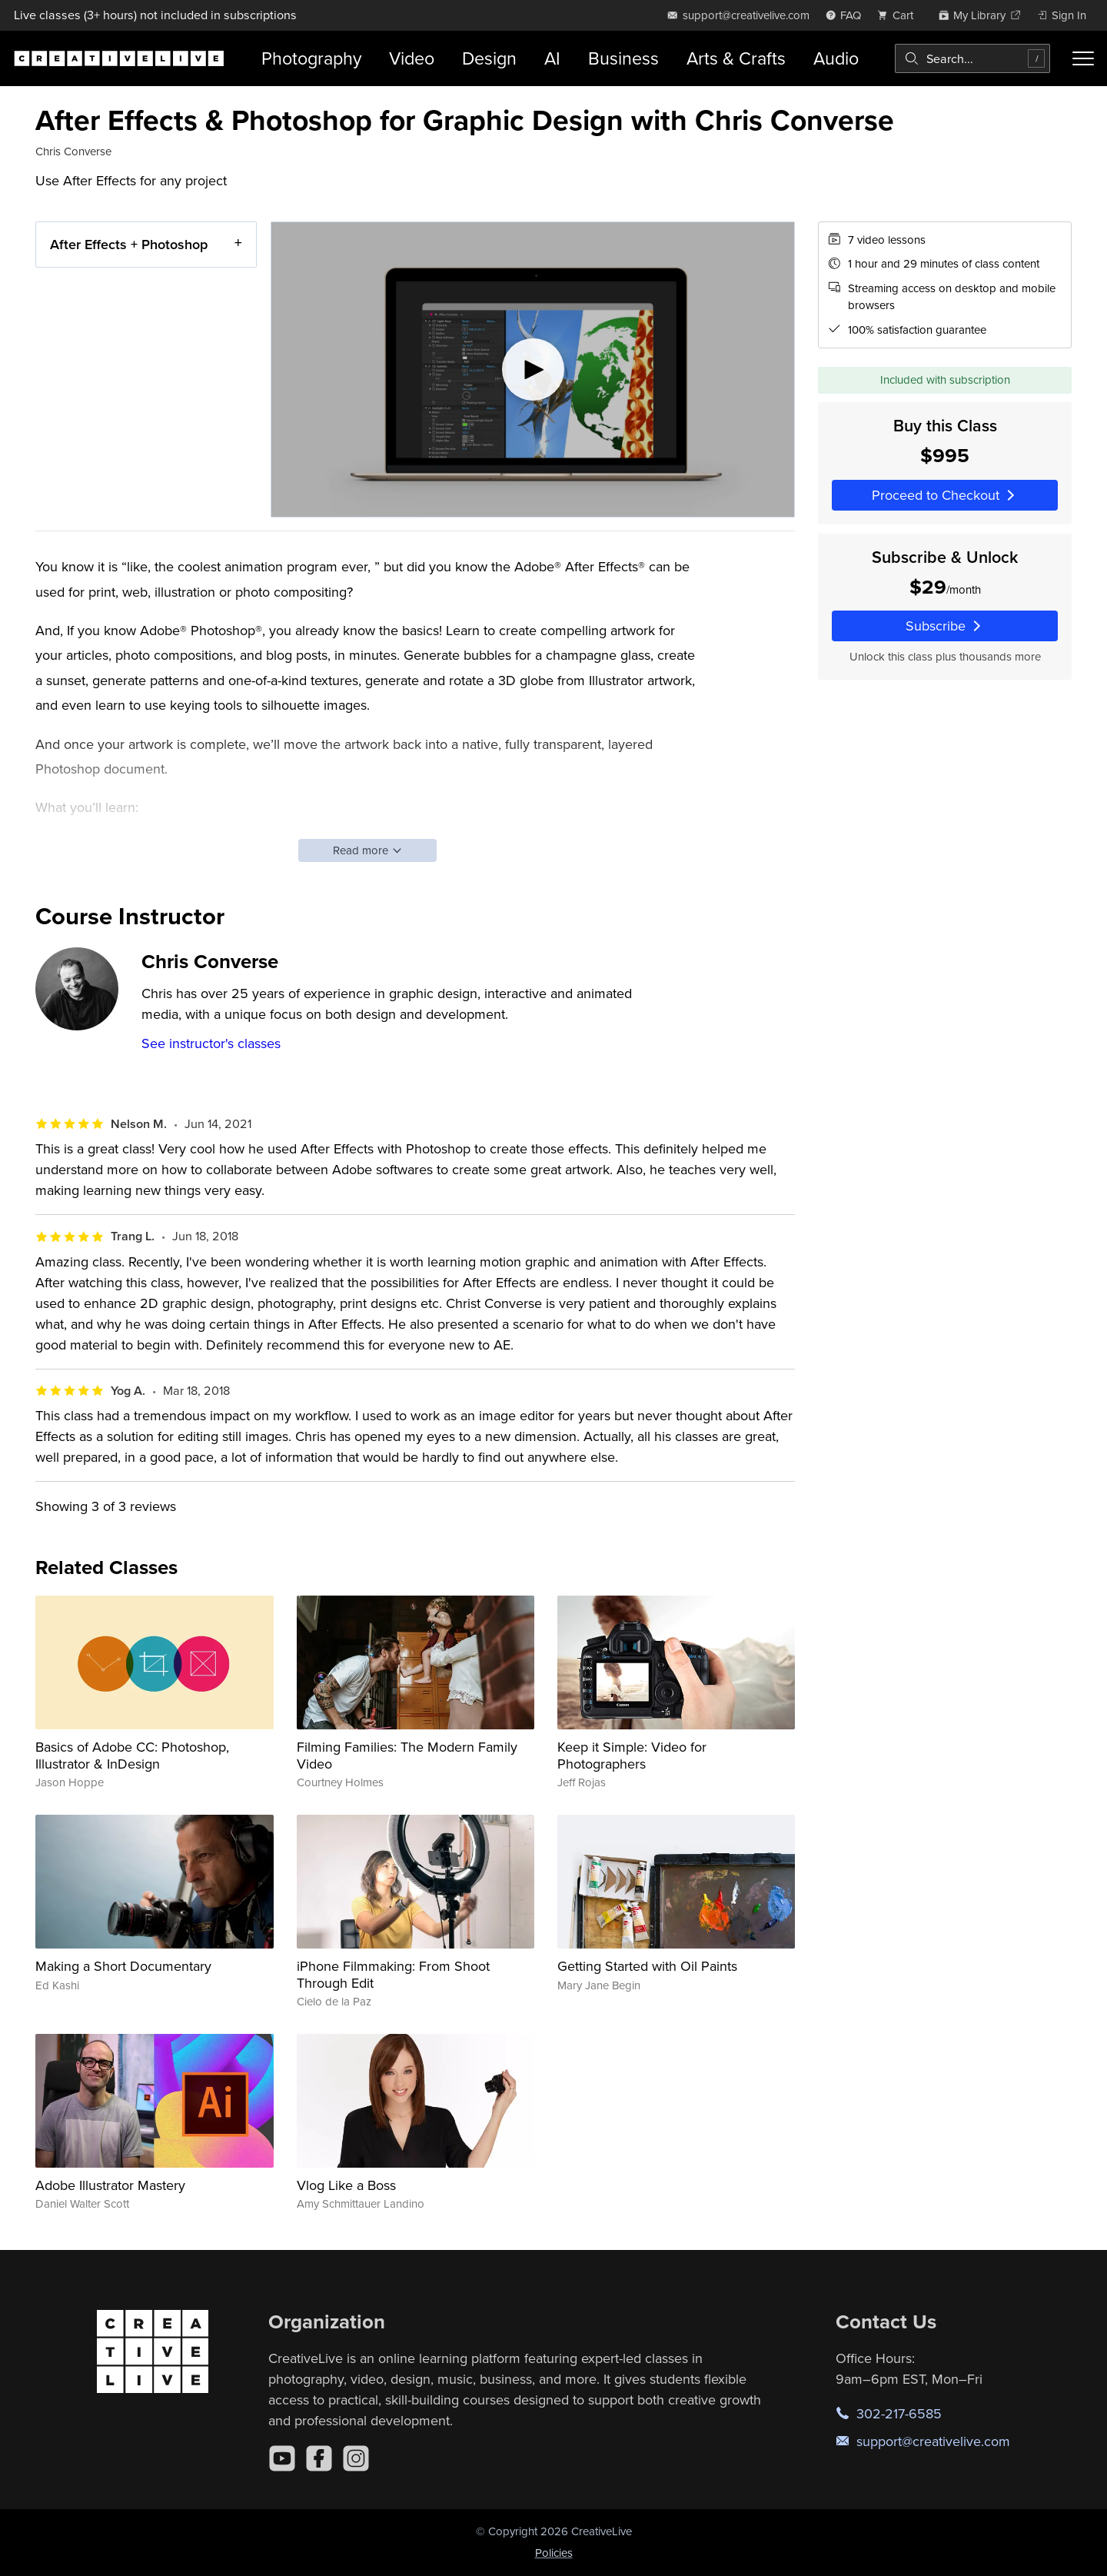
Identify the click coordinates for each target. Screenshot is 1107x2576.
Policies (554, 2552)
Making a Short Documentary (123, 1965)
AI (552, 58)
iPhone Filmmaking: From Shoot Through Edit (393, 1974)
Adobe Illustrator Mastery (110, 2185)
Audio (836, 58)
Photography (311, 58)
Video (411, 58)
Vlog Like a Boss (346, 2185)
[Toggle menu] (1083, 58)
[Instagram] (356, 2458)
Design (489, 58)
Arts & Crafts (736, 58)
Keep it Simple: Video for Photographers (631, 1755)
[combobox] (972, 58)
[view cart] (899, 15)
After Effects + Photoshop (129, 244)
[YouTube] (282, 2458)
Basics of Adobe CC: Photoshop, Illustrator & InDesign (132, 1755)
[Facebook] (319, 2458)
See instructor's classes (211, 1043)
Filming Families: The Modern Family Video (407, 1755)
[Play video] (532, 369)
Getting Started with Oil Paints (647, 1965)
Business (623, 58)
